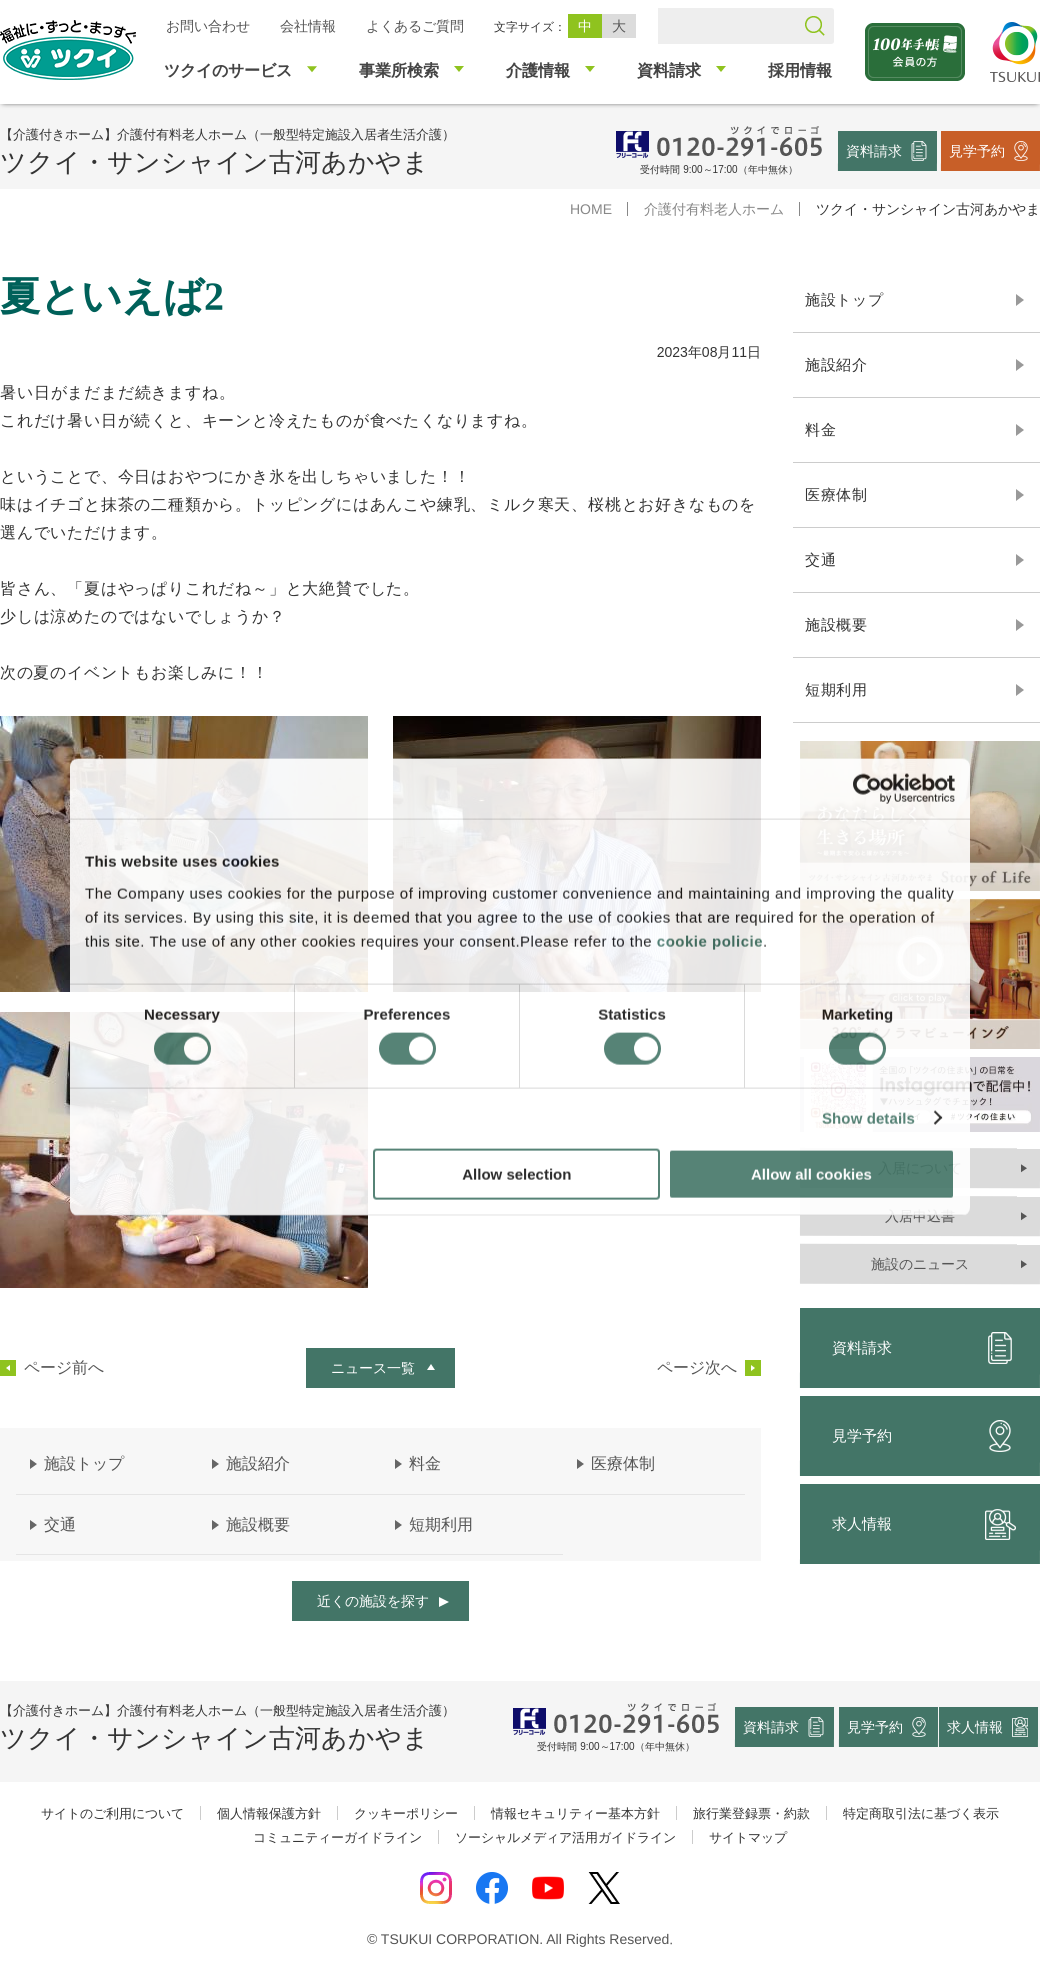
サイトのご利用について (112, 1813)
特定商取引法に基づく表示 (921, 1813)
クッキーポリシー (406, 1813)
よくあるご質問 (415, 26)
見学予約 (977, 150)
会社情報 (308, 26)
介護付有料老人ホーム (714, 209)
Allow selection (516, 1173)
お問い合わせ (208, 26)
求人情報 (976, 1727)
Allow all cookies (811, 1173)
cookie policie (710, 940)
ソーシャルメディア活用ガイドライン (565, 1837)
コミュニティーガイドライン (337, 1837)
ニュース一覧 (373, 1368)
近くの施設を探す (373, 1601)
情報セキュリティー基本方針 (575, 1813)
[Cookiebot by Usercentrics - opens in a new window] (867, 789)
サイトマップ (748, 1837)
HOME (591, 209)
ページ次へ (697, 1368)
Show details (868, 1118)
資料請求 (874, 150)
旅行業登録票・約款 (751, 1813)
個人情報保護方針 (269, 1813)
